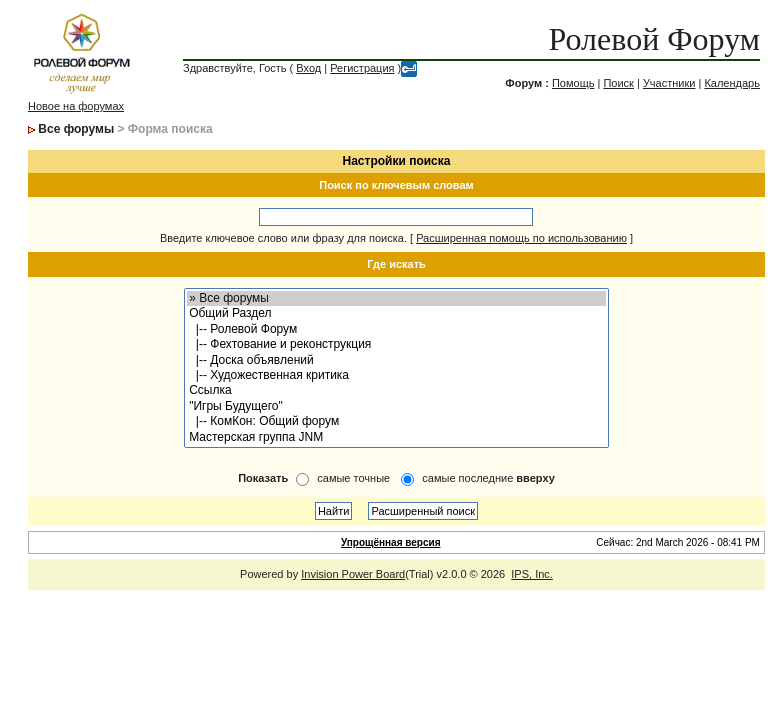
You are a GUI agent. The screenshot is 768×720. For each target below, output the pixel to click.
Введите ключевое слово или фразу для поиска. (283, 238)
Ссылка (396, 390)
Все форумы (76, 129)
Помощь (573, 83)
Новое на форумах (76, 106)
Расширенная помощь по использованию (521, 238)
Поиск (618, 83)
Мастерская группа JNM (396, 437)
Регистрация (362, 68)
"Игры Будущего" (396, 406)
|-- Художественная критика (396, 375)
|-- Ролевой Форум (396, 329)
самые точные (353, 478)
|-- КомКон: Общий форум (396, 421)
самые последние (488, 478)
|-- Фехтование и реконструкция (396, 344)
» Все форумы (396, 298)
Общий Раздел (396, 313)
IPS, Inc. (532, 574)
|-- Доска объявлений (396, 360)
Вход (308, 68)
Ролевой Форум (654, 39)
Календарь (732, 83)
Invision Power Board (353, 574)
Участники (669, 83)
